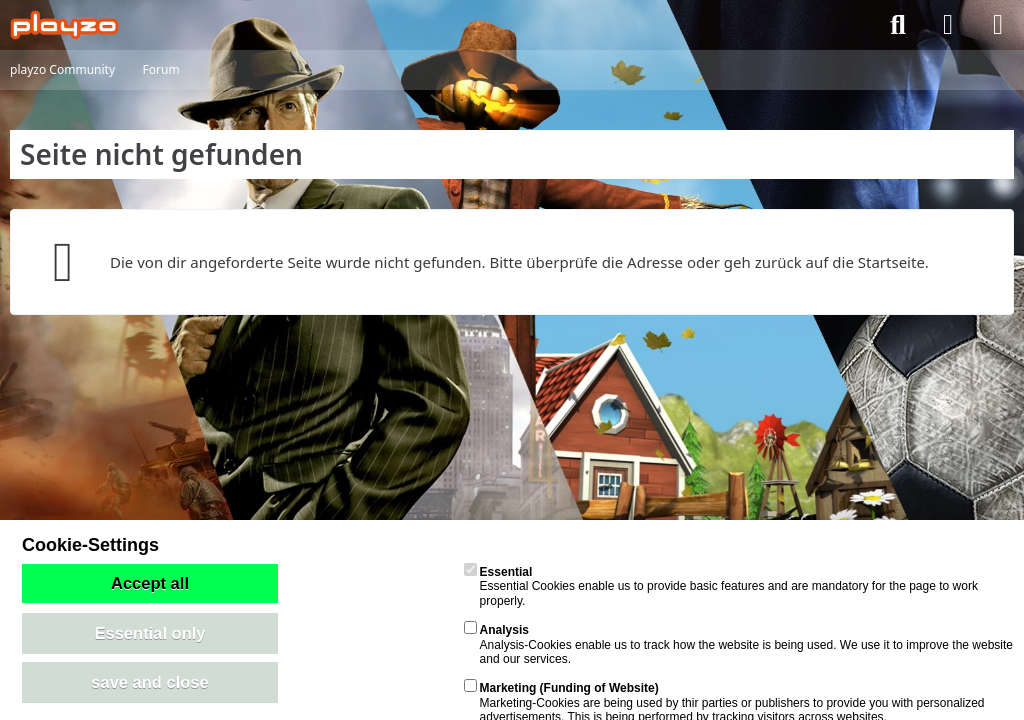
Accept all (150, 583)
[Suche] (898, 25)
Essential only (150, 633)
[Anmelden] (948, 25)
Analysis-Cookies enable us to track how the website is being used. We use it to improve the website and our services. (738, 644)
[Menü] (998, 25)
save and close (149, 682)
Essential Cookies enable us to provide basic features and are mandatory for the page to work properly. (721, 586)
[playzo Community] (64, 25)
